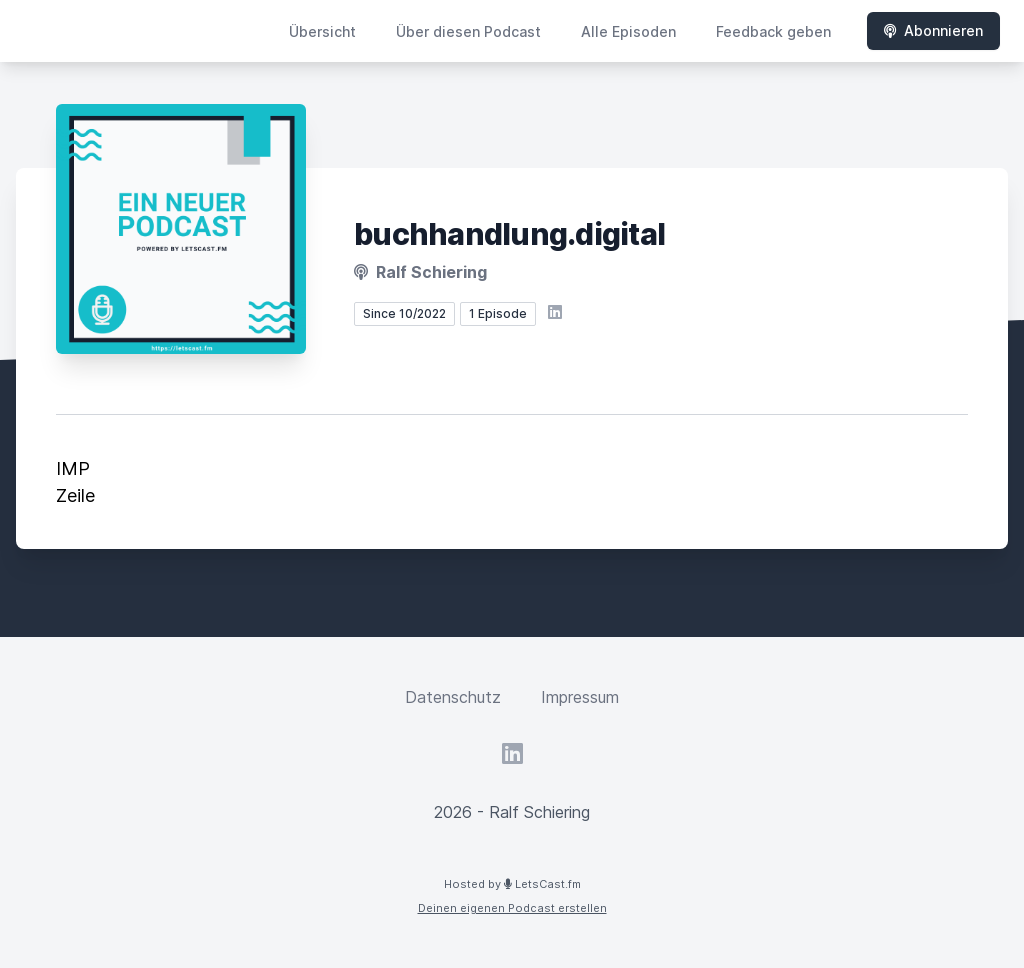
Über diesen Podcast (468, 31)
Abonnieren (933, 30)
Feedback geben (773, 31)
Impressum (580, 697)
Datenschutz (453, 697)
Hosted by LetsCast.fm (512, 884)
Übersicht (322, 31)
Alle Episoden (628, 31)
